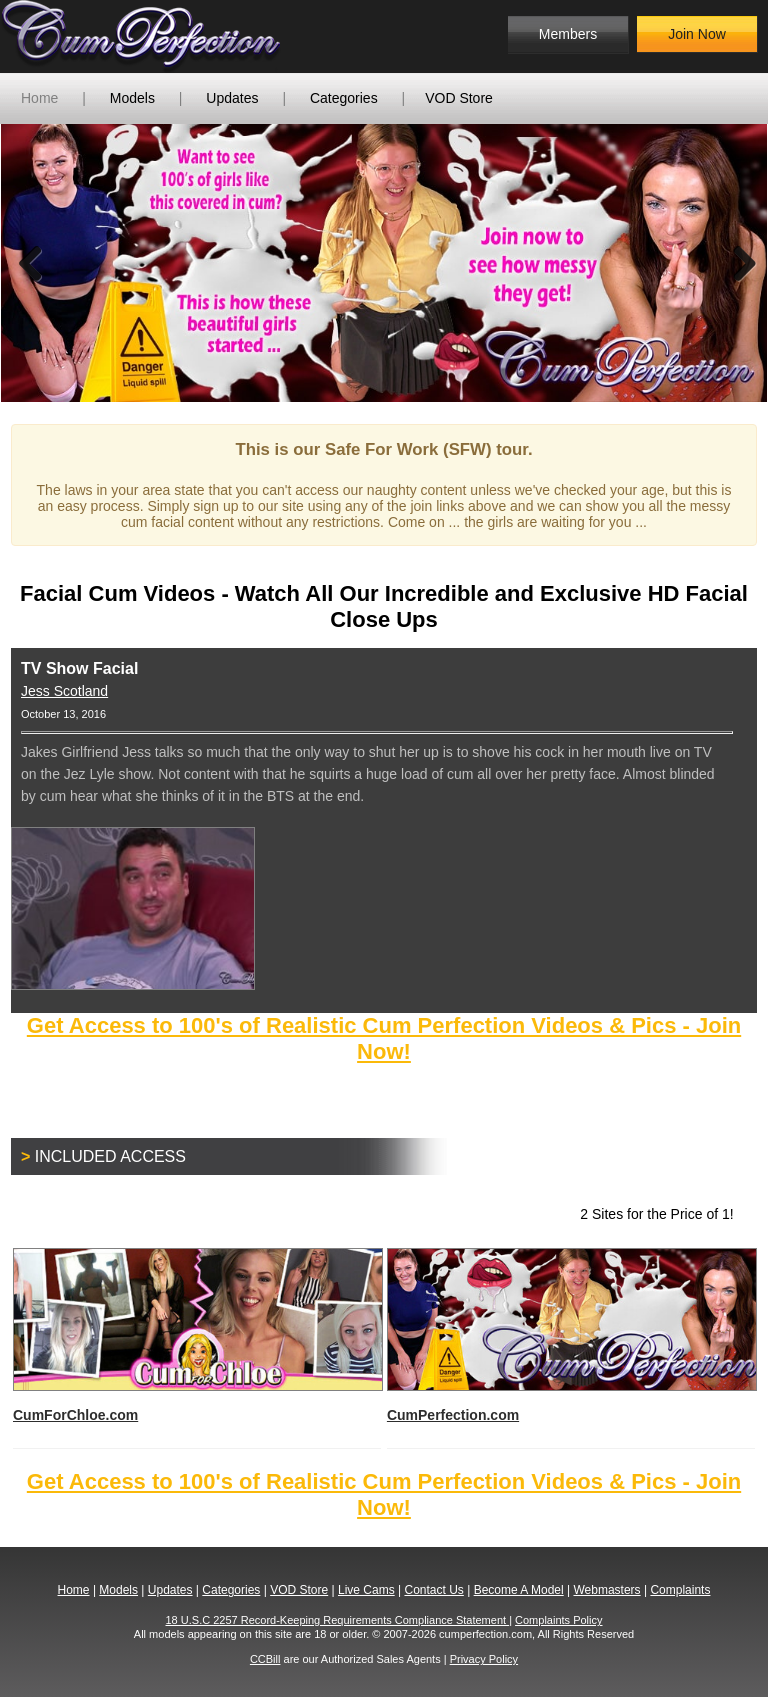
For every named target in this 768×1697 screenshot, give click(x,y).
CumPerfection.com (571, 1335)
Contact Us (433, 1590)
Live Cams (366, 1590)
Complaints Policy (558, 1620)
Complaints (680, 1590)
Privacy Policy (484, 1659)
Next (737, 263)
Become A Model (519, 1590)
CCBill (265, 1659)
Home (39, 98)
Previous (31, 263)
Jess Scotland (64, 691)
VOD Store (459, 98)
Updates (232, 98)
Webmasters (606, 1590)
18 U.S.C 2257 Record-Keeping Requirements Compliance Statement (338, 1620)
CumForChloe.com (197, 1335)
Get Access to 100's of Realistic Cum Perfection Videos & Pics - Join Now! (384, 1038)
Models (132, 98)
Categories (344, 98)
